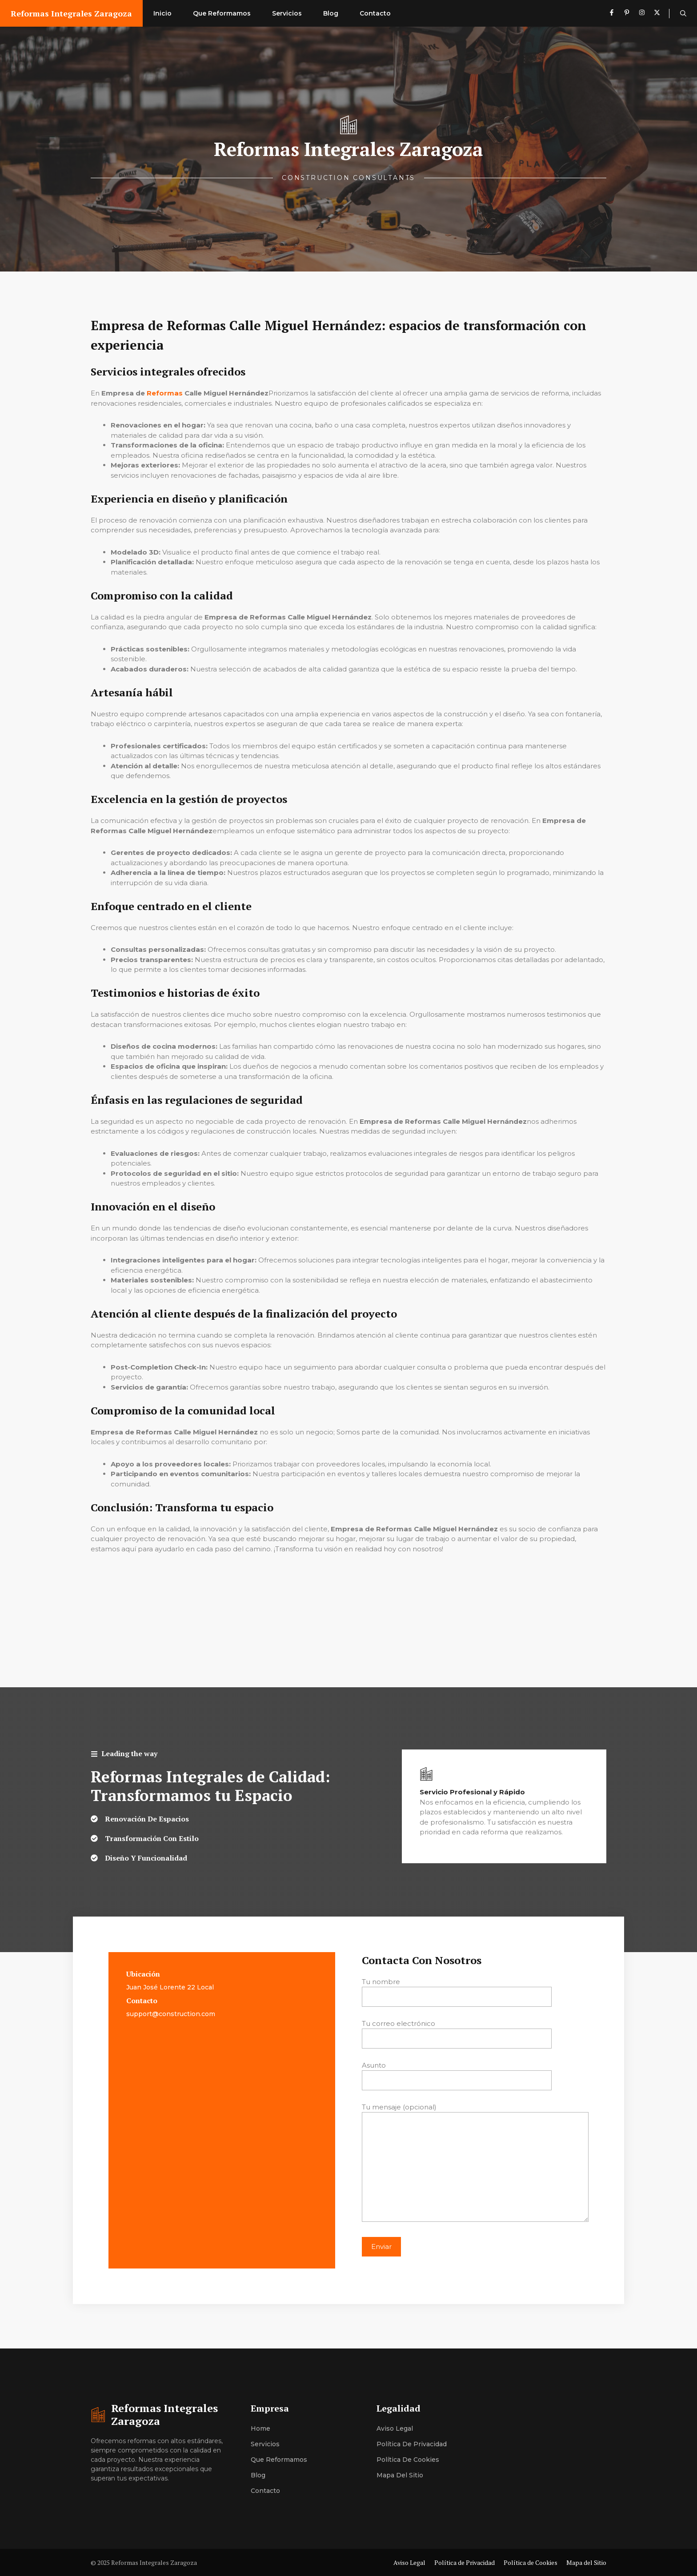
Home (260, 2428)
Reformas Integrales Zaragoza (71, 13)
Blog (330, 13)
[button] (683, 13)
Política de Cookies (408, 2460)
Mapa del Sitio (400, 2475)
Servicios (287, 13)
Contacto (375, 13)
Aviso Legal (395, 2428)
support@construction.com (170, 2014)
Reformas (165, 393)
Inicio (162, 13)
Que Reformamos (222, 13)
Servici (261, 2444)
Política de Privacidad (412, 2444)
